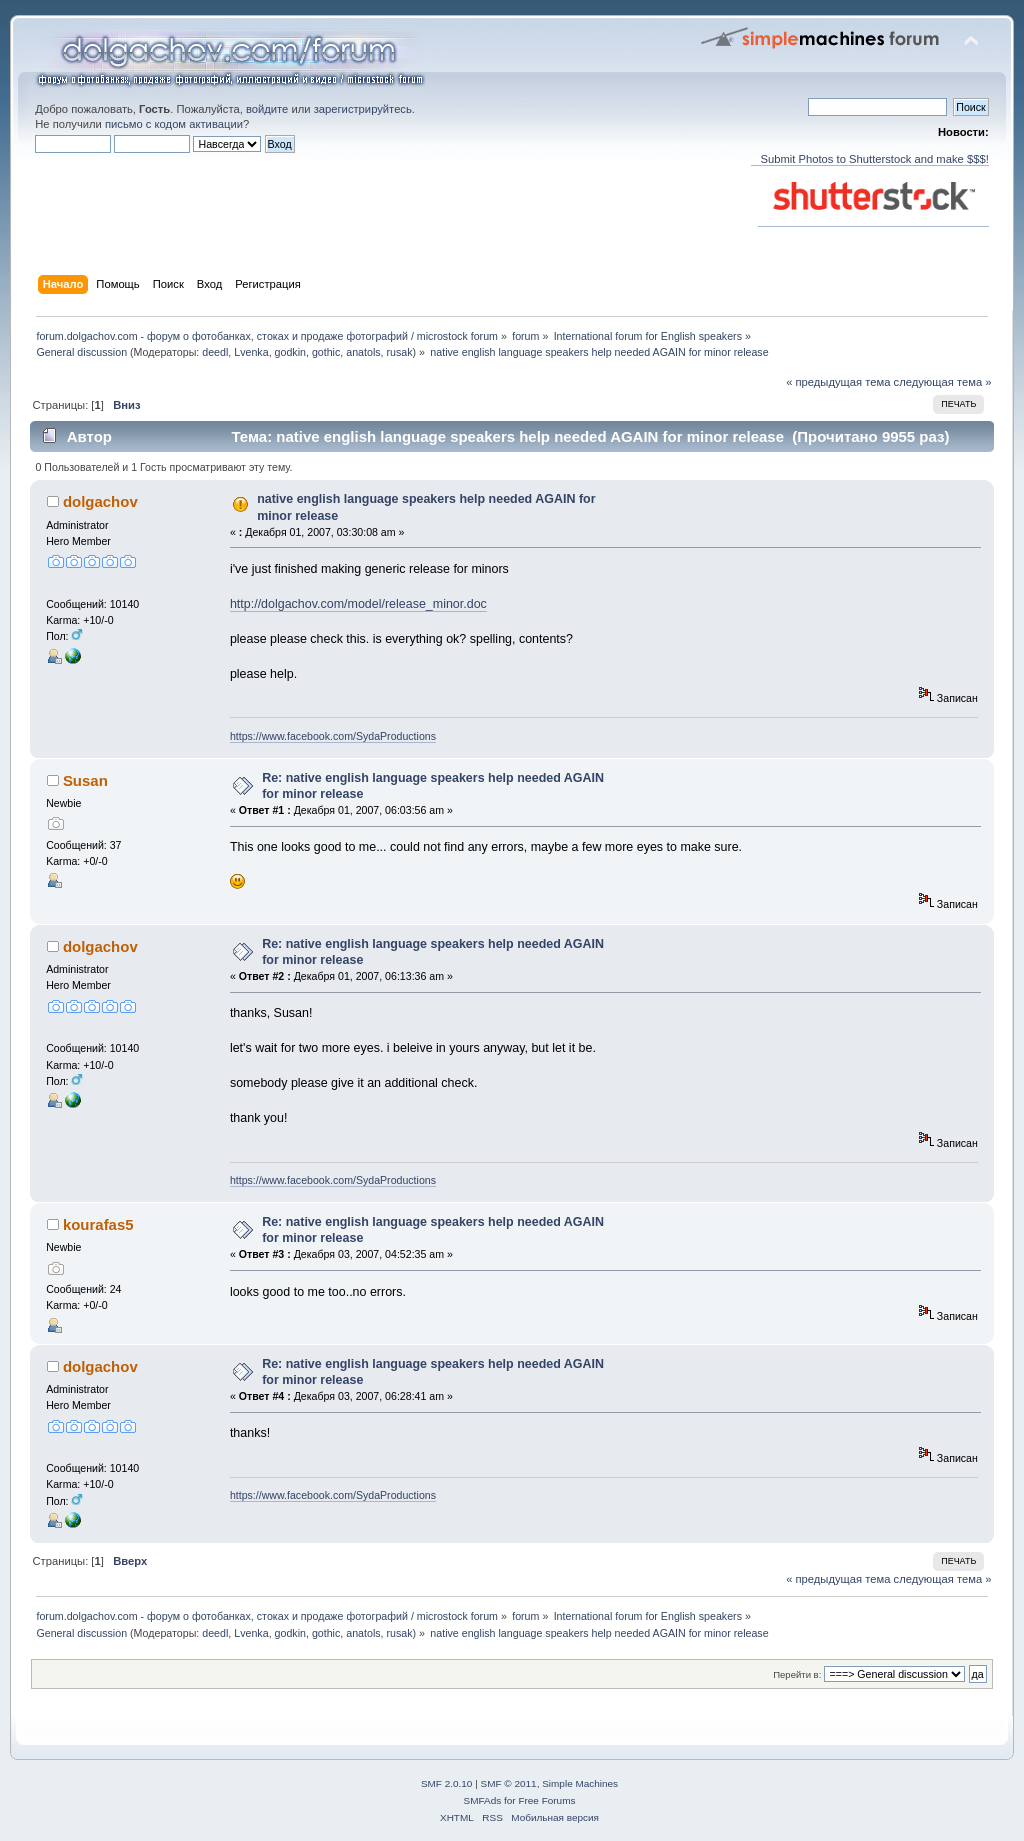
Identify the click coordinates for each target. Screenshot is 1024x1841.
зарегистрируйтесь (363, 109)
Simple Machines (580, 1783)
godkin (290, 352)
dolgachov (100, 501)
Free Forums (546, 1800)
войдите (267, 109)
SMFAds (483, 1800)
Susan (85, 780)
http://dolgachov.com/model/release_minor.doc (358, 604)
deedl (215, 352)
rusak (400, 352)
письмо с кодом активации (174, 124)
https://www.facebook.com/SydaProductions (333, 736)
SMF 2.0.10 (447, 1783)
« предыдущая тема (838, 382)
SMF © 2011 (509, 1783)
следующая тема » (943, 382)
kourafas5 (98, 1224)
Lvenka (251, 352)
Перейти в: (797, 1674)
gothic (326, 352)
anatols (363, 352)
